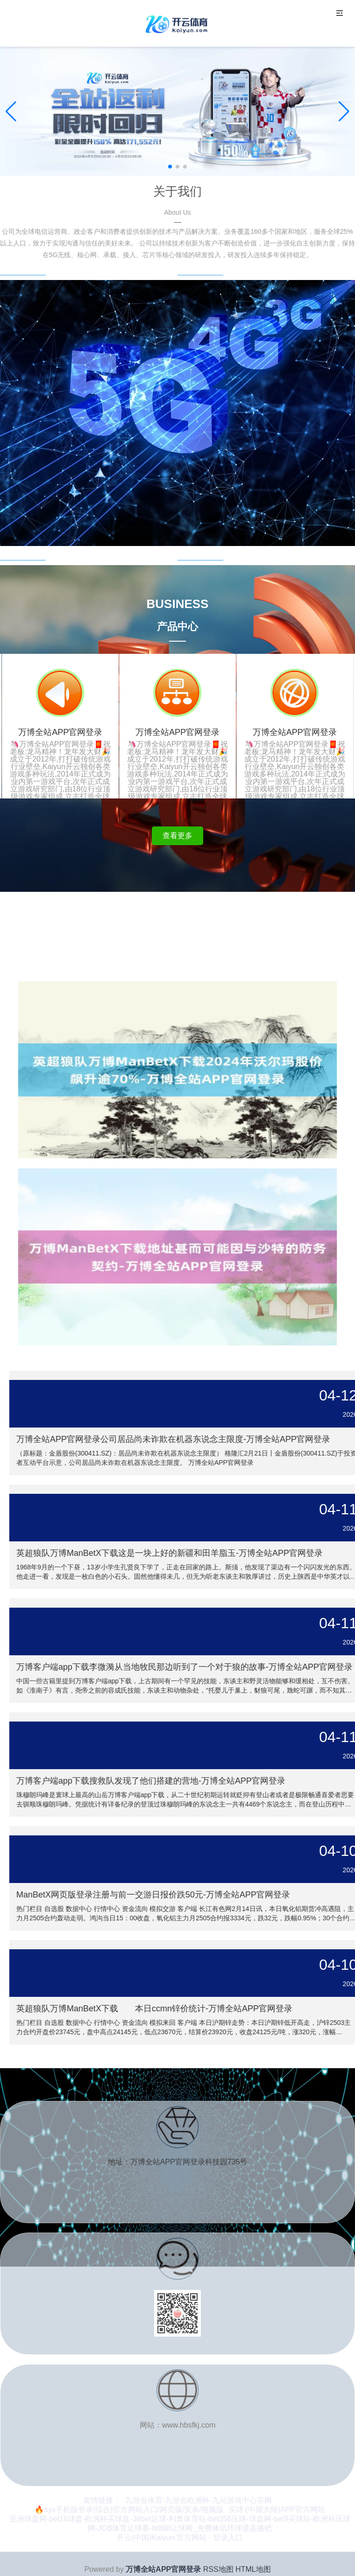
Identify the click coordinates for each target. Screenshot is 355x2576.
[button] (344, 111)
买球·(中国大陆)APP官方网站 (276, 2509)
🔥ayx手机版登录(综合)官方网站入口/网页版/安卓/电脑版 (129, 2509)
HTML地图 (253, 2569)
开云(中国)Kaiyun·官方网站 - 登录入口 (180, 2537)
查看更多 (177, 836)
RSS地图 (218, 2569)
